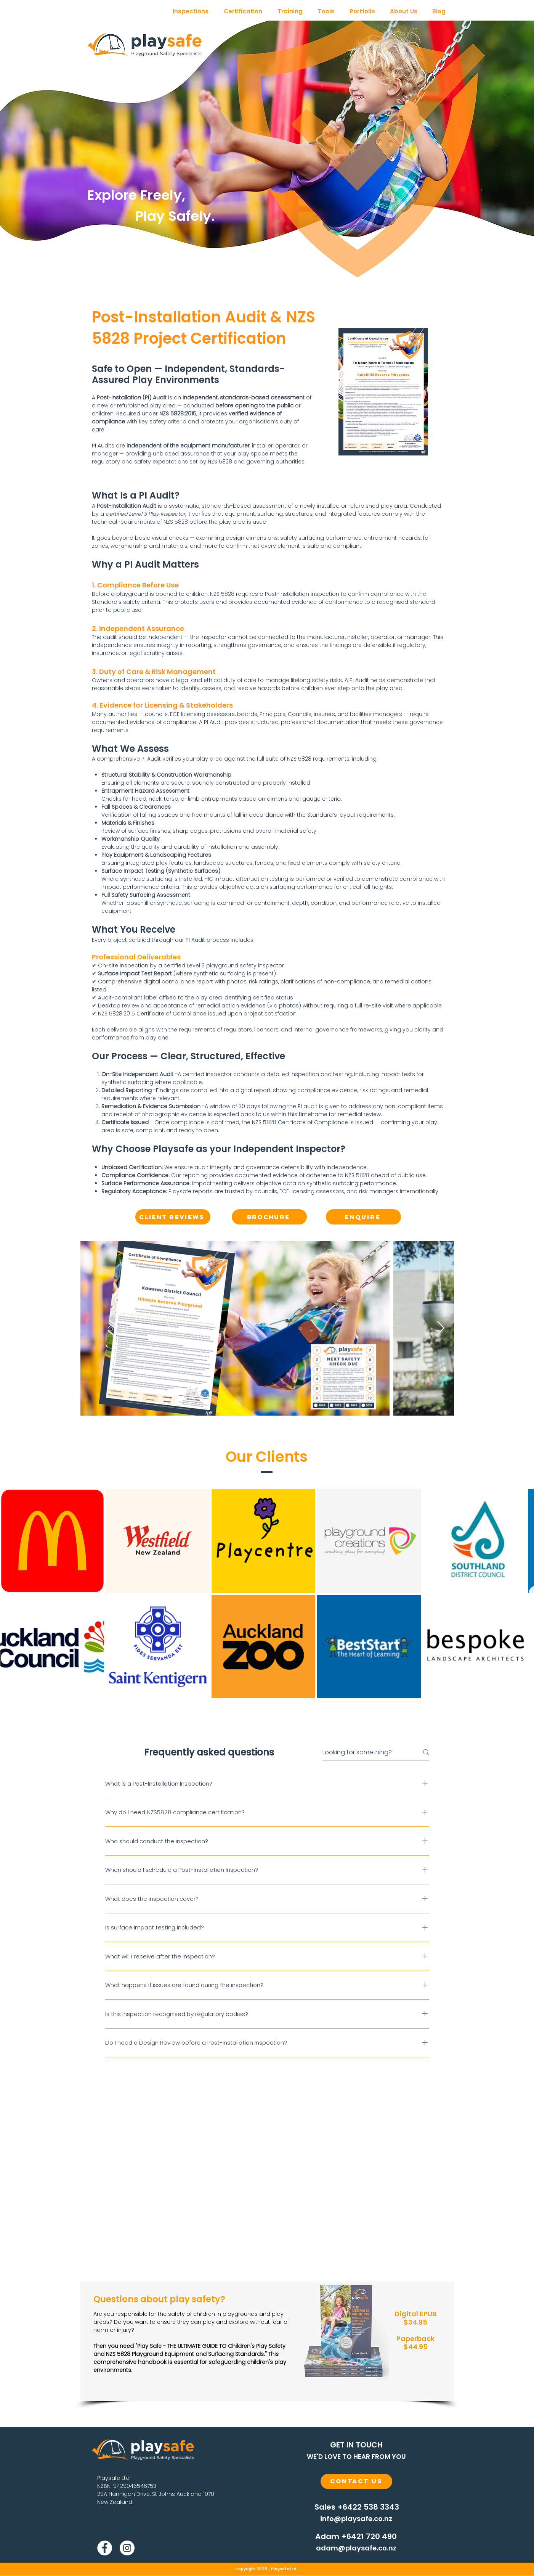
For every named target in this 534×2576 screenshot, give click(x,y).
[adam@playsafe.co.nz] (356, 2548)
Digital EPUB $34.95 (415, 2318)
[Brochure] (269, 1216)
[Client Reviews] (172, 1216)
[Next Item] (440, 1328)
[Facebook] (104, 2548)
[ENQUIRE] (363, 1216)
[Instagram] (127, 2548)
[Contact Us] (356, 2481)
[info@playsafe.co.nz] (356, 2518)
